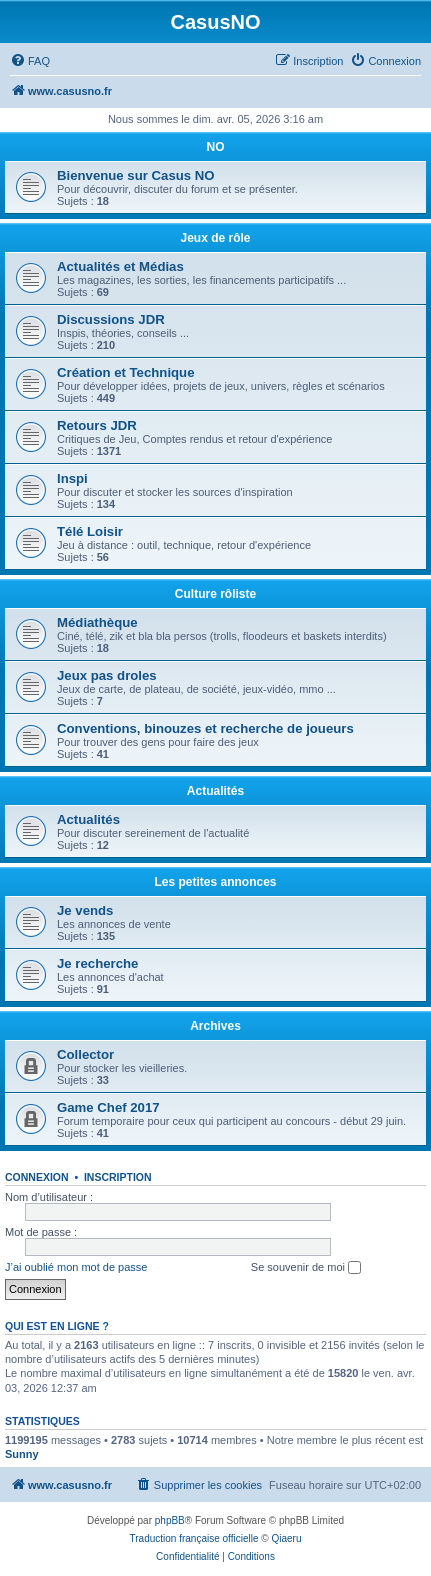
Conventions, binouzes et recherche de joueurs (205, 728)
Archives (215, 1026)
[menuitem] (30, 61)
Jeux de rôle (215, 238)
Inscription (118, 1177)
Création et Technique (126, 372)
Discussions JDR (111, 319)
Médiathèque (97, 622)
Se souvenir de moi (306, 1268)
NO (216, 147)
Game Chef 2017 (108, 1107)
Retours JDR (97, 425)
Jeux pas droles (107, 675)
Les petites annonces (215, 882)
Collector (85, 1054)
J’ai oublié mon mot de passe (76, 1267)
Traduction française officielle (194, 1538)
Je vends (85, 910)
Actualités (215, 791)
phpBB (170, 1520)
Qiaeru (286, 1538)
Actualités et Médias (120, 266)
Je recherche (97, 963)
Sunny (22, 1454)
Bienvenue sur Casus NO (136, 175)
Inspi (72, 478)
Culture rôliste (215, 594)
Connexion (37, 1177)
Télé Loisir (90, 531)
